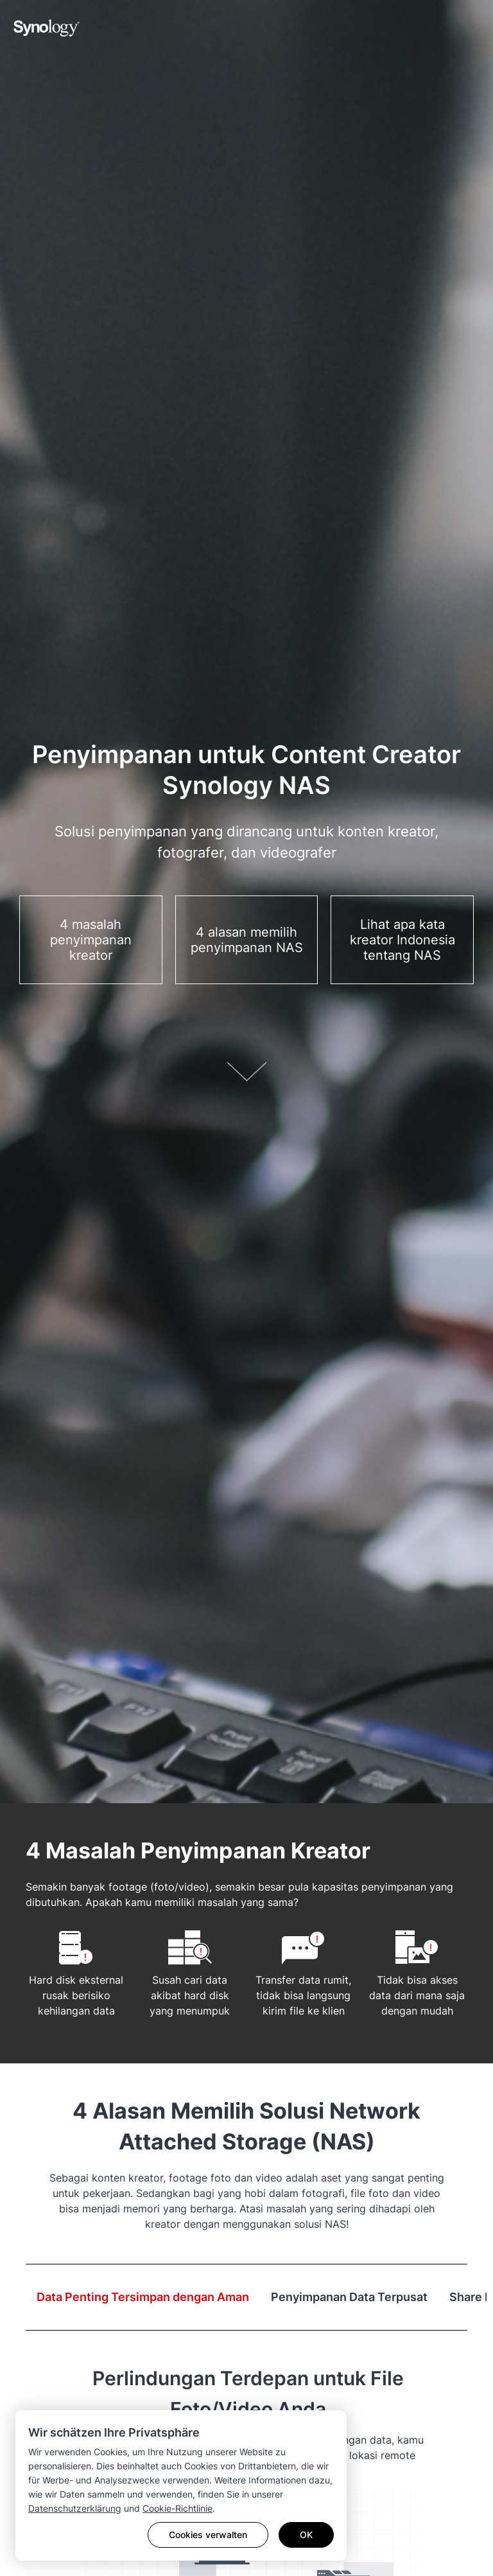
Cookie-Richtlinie (177, 2508)
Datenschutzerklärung (74, 2508)
